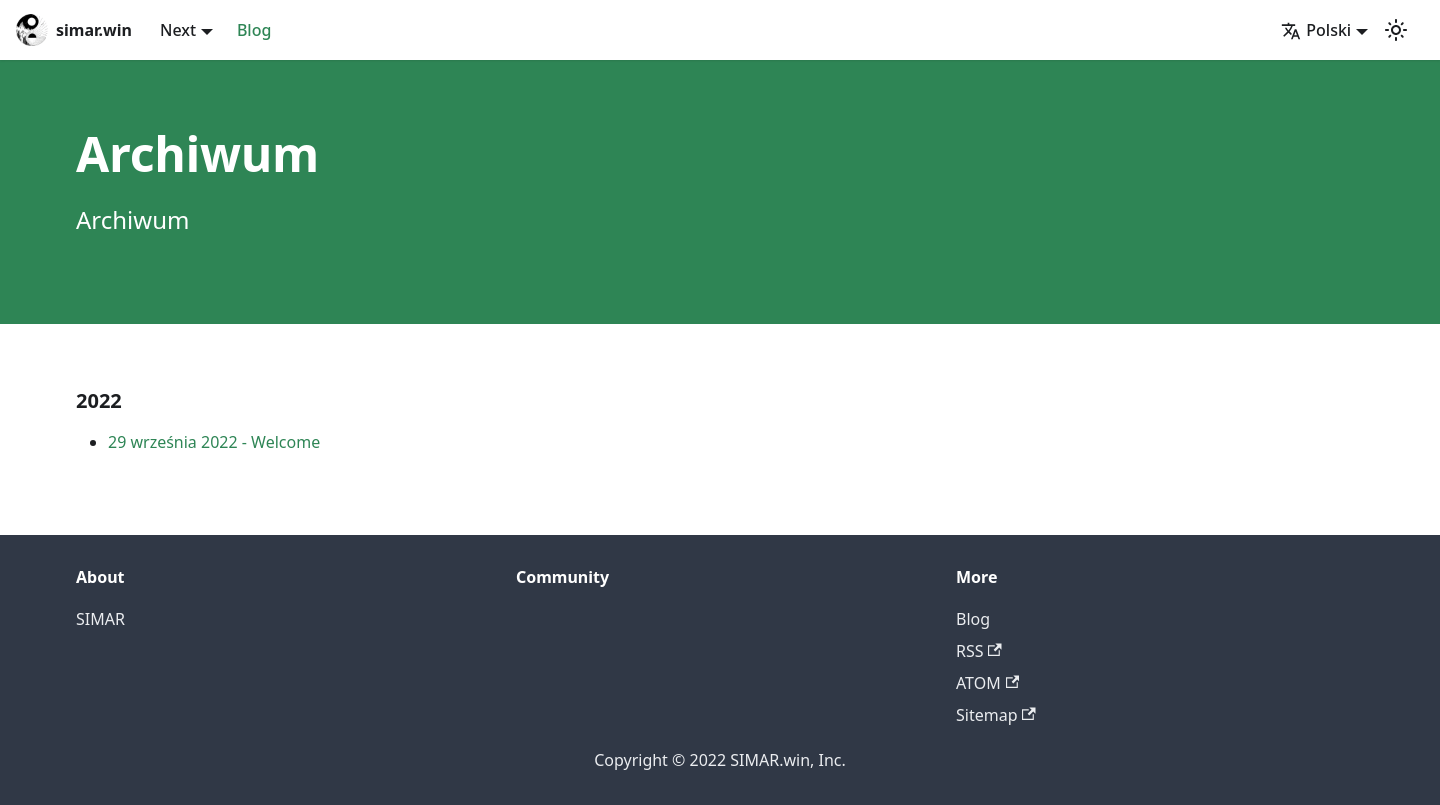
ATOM (987, 683)
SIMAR (100, 619)
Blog (254, 30)
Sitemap (996, 715)
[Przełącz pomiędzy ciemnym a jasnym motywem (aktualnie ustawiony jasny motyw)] (1396, 30)
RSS (979, 651)
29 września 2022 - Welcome (214, 442)
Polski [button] (1316, 30)
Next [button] (178, 30)
